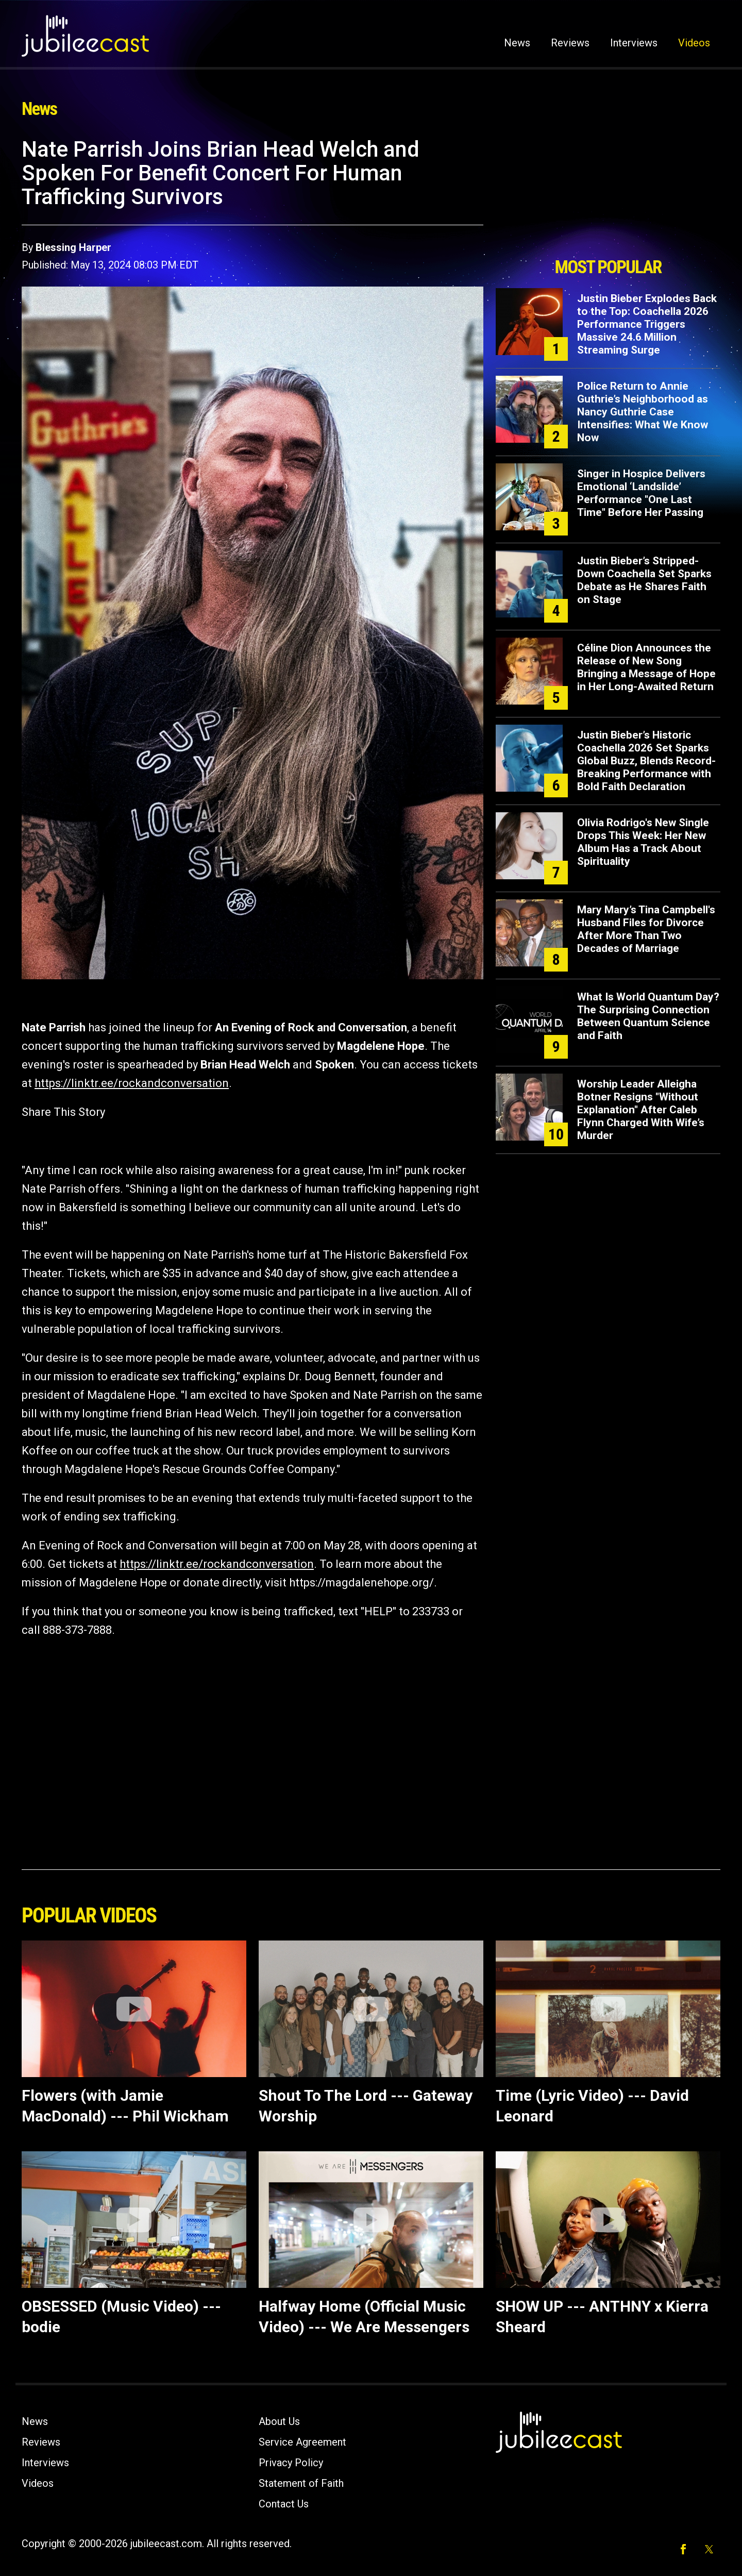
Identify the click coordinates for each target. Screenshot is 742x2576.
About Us (279, 2421)
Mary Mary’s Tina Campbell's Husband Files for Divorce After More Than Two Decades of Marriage (646, 929)
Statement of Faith (301, 2483)
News (517, 43)
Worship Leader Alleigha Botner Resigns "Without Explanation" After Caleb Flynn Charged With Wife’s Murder (640, 1110)
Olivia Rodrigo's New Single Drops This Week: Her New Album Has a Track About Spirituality (643, 841)
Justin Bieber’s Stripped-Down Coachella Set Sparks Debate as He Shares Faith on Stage (644, 580)
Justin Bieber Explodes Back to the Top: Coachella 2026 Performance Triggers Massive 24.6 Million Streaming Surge (647, 324)
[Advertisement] (608, 194)
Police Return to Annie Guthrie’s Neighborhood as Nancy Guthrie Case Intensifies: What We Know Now (642, 412)
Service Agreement (302, 2442)
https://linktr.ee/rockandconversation (132, 1083)
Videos (694, 43)
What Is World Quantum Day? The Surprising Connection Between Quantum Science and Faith (648, 1016)
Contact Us (284, 2504)
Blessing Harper (73, 247)
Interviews (633, 43)
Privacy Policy (291, 2462)
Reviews (570, 43)
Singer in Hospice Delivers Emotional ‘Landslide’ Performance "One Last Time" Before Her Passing (641, 492)
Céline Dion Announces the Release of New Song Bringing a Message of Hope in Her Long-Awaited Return (646, 667)
